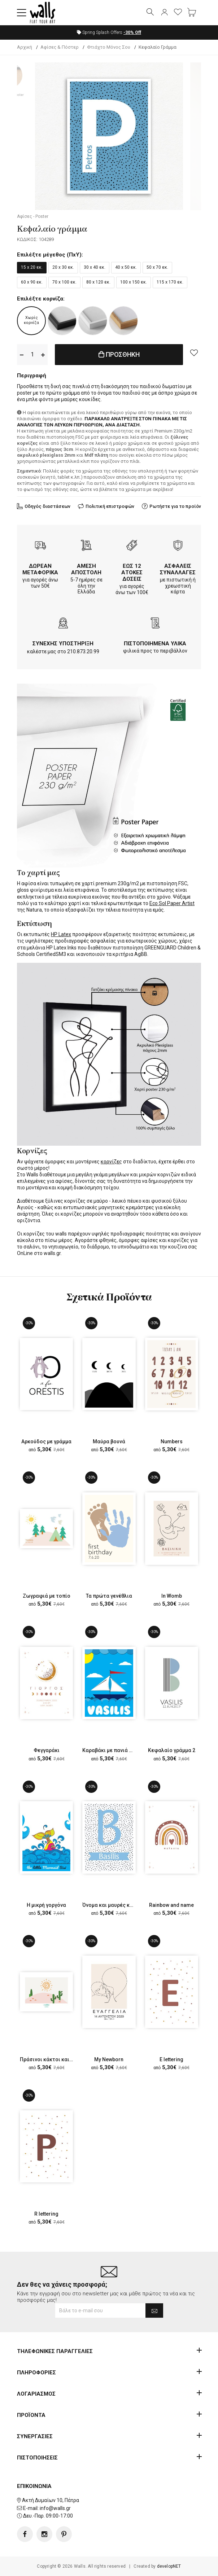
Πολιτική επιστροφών (110, 506)
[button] (21, 12)
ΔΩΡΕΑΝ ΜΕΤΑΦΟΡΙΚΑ (40, 569)
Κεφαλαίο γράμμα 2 (171, 1750)
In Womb (171, 1596)
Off (132, 32)
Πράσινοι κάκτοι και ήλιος (52, 2059)
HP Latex (61, 934)
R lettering (46, 2214)
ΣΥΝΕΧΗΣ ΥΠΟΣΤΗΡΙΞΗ (62, 643)
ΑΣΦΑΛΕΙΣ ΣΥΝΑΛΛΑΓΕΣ (178, 569)
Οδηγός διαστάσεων (47, 506)
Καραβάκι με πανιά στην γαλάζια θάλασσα (133, 1750)
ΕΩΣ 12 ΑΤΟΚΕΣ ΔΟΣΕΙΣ (132, 572)
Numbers (172, 1441)
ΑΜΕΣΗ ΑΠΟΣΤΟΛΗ (86, 569)
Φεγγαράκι (47, 1750)
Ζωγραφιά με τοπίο (46, 1596)
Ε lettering (171, 2059)
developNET (169, 2566)
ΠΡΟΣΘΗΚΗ (119, 354)
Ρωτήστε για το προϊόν (175, 506)
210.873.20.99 (83, 651)
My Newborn (108, 2059)
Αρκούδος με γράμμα (46, 1441)
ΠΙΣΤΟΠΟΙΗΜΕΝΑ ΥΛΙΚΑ (155, 643)
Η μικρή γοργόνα (46, 1905)
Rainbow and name (171, 1905)
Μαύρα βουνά (109, 1441)
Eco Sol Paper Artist (172, 903)
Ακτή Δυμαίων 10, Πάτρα (50, 2500)
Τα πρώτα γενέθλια (109, 1596)
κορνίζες (111, 1161)
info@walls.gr (55, 2508)
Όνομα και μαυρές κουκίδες (115, 1905)
